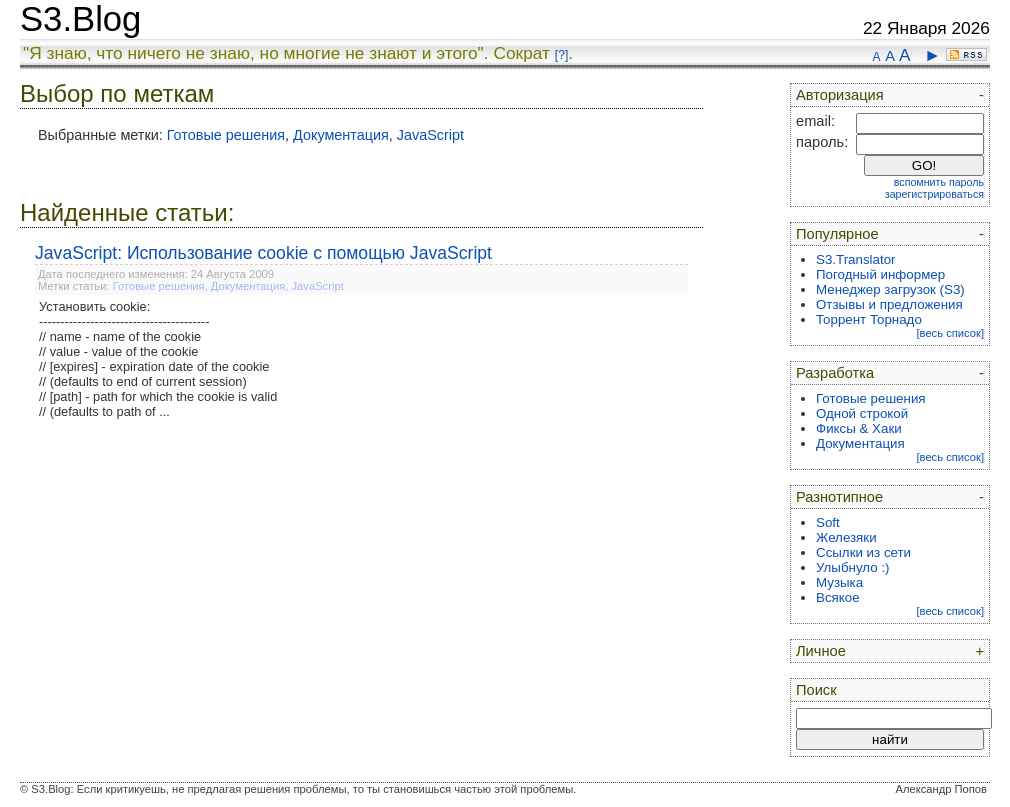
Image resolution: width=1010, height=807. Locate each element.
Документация (341, 135)
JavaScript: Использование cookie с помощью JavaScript (263, 253)
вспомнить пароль (939, 182)
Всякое (838, 597)
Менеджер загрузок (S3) (890, 289)
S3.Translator (856, 259)
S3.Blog (80, 19)
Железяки (846, 537)
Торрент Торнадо (869, 319)
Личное (821, 651)
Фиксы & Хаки (859, 428)
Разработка (835, 373)
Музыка (839, 582)
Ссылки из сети (863, 552)
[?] (561, 55)
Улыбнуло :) (852, 567)
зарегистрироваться (934, 194)
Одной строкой (862, 413)
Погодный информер (880, 274)
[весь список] (950, 333)
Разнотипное (839, 497)
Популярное (837, 234)
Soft (828, 522)
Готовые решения (226, 135)
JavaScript (430, 135)
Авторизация (840, 95)
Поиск (816, 690)
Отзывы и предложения (889, 304)
